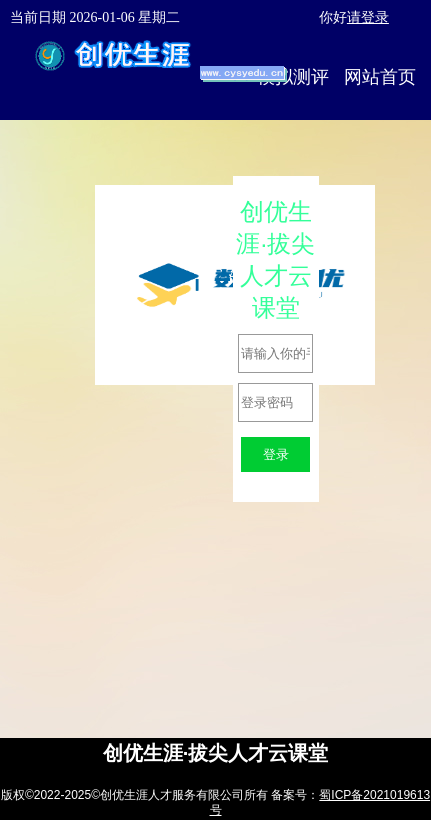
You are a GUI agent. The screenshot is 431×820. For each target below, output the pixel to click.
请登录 (368, 17)
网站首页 (380, 77)
